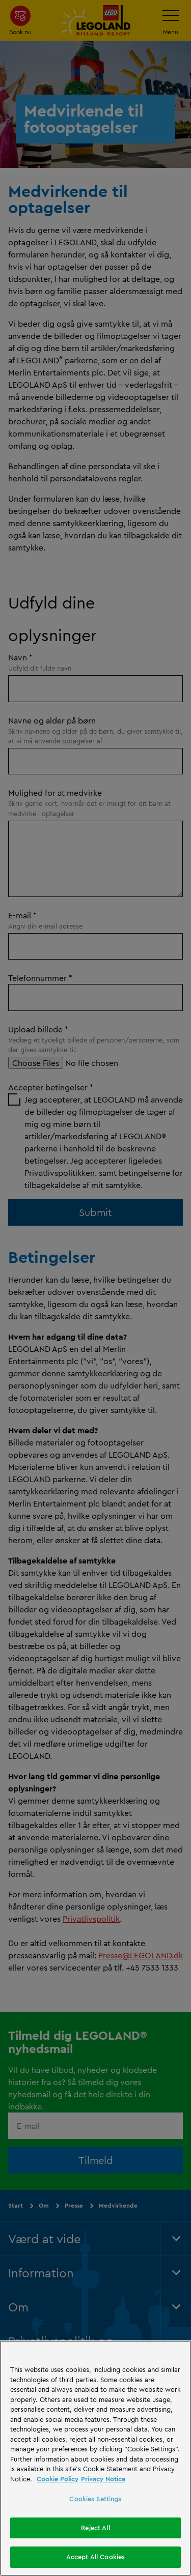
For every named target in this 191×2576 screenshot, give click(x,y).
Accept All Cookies (95, 2557)
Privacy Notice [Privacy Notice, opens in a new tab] (103, 2479)
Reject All (95, 2528)
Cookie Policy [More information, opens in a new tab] (57, 2479)
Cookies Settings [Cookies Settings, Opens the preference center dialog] (95, 2499)
